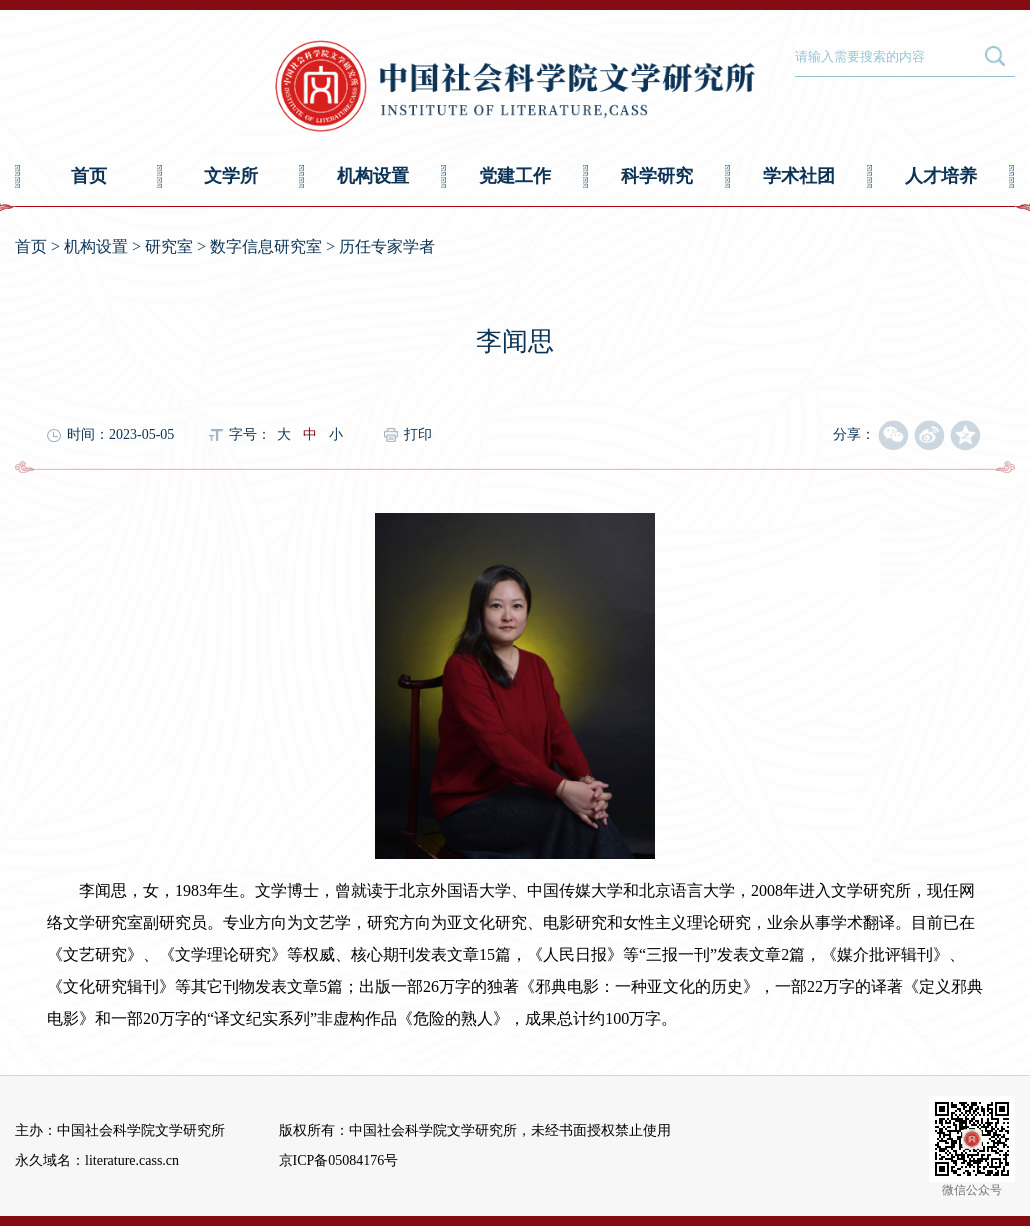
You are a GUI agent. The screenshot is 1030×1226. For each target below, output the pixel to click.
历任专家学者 (387, 246)
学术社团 (799, 176)
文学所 (231, 176)
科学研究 (657, 176)
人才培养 (941, 176)
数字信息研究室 (266, 246)
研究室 (169, 246)
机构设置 (373, 176)
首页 (89, 176)
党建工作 (515, 176)
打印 (418, 434)
